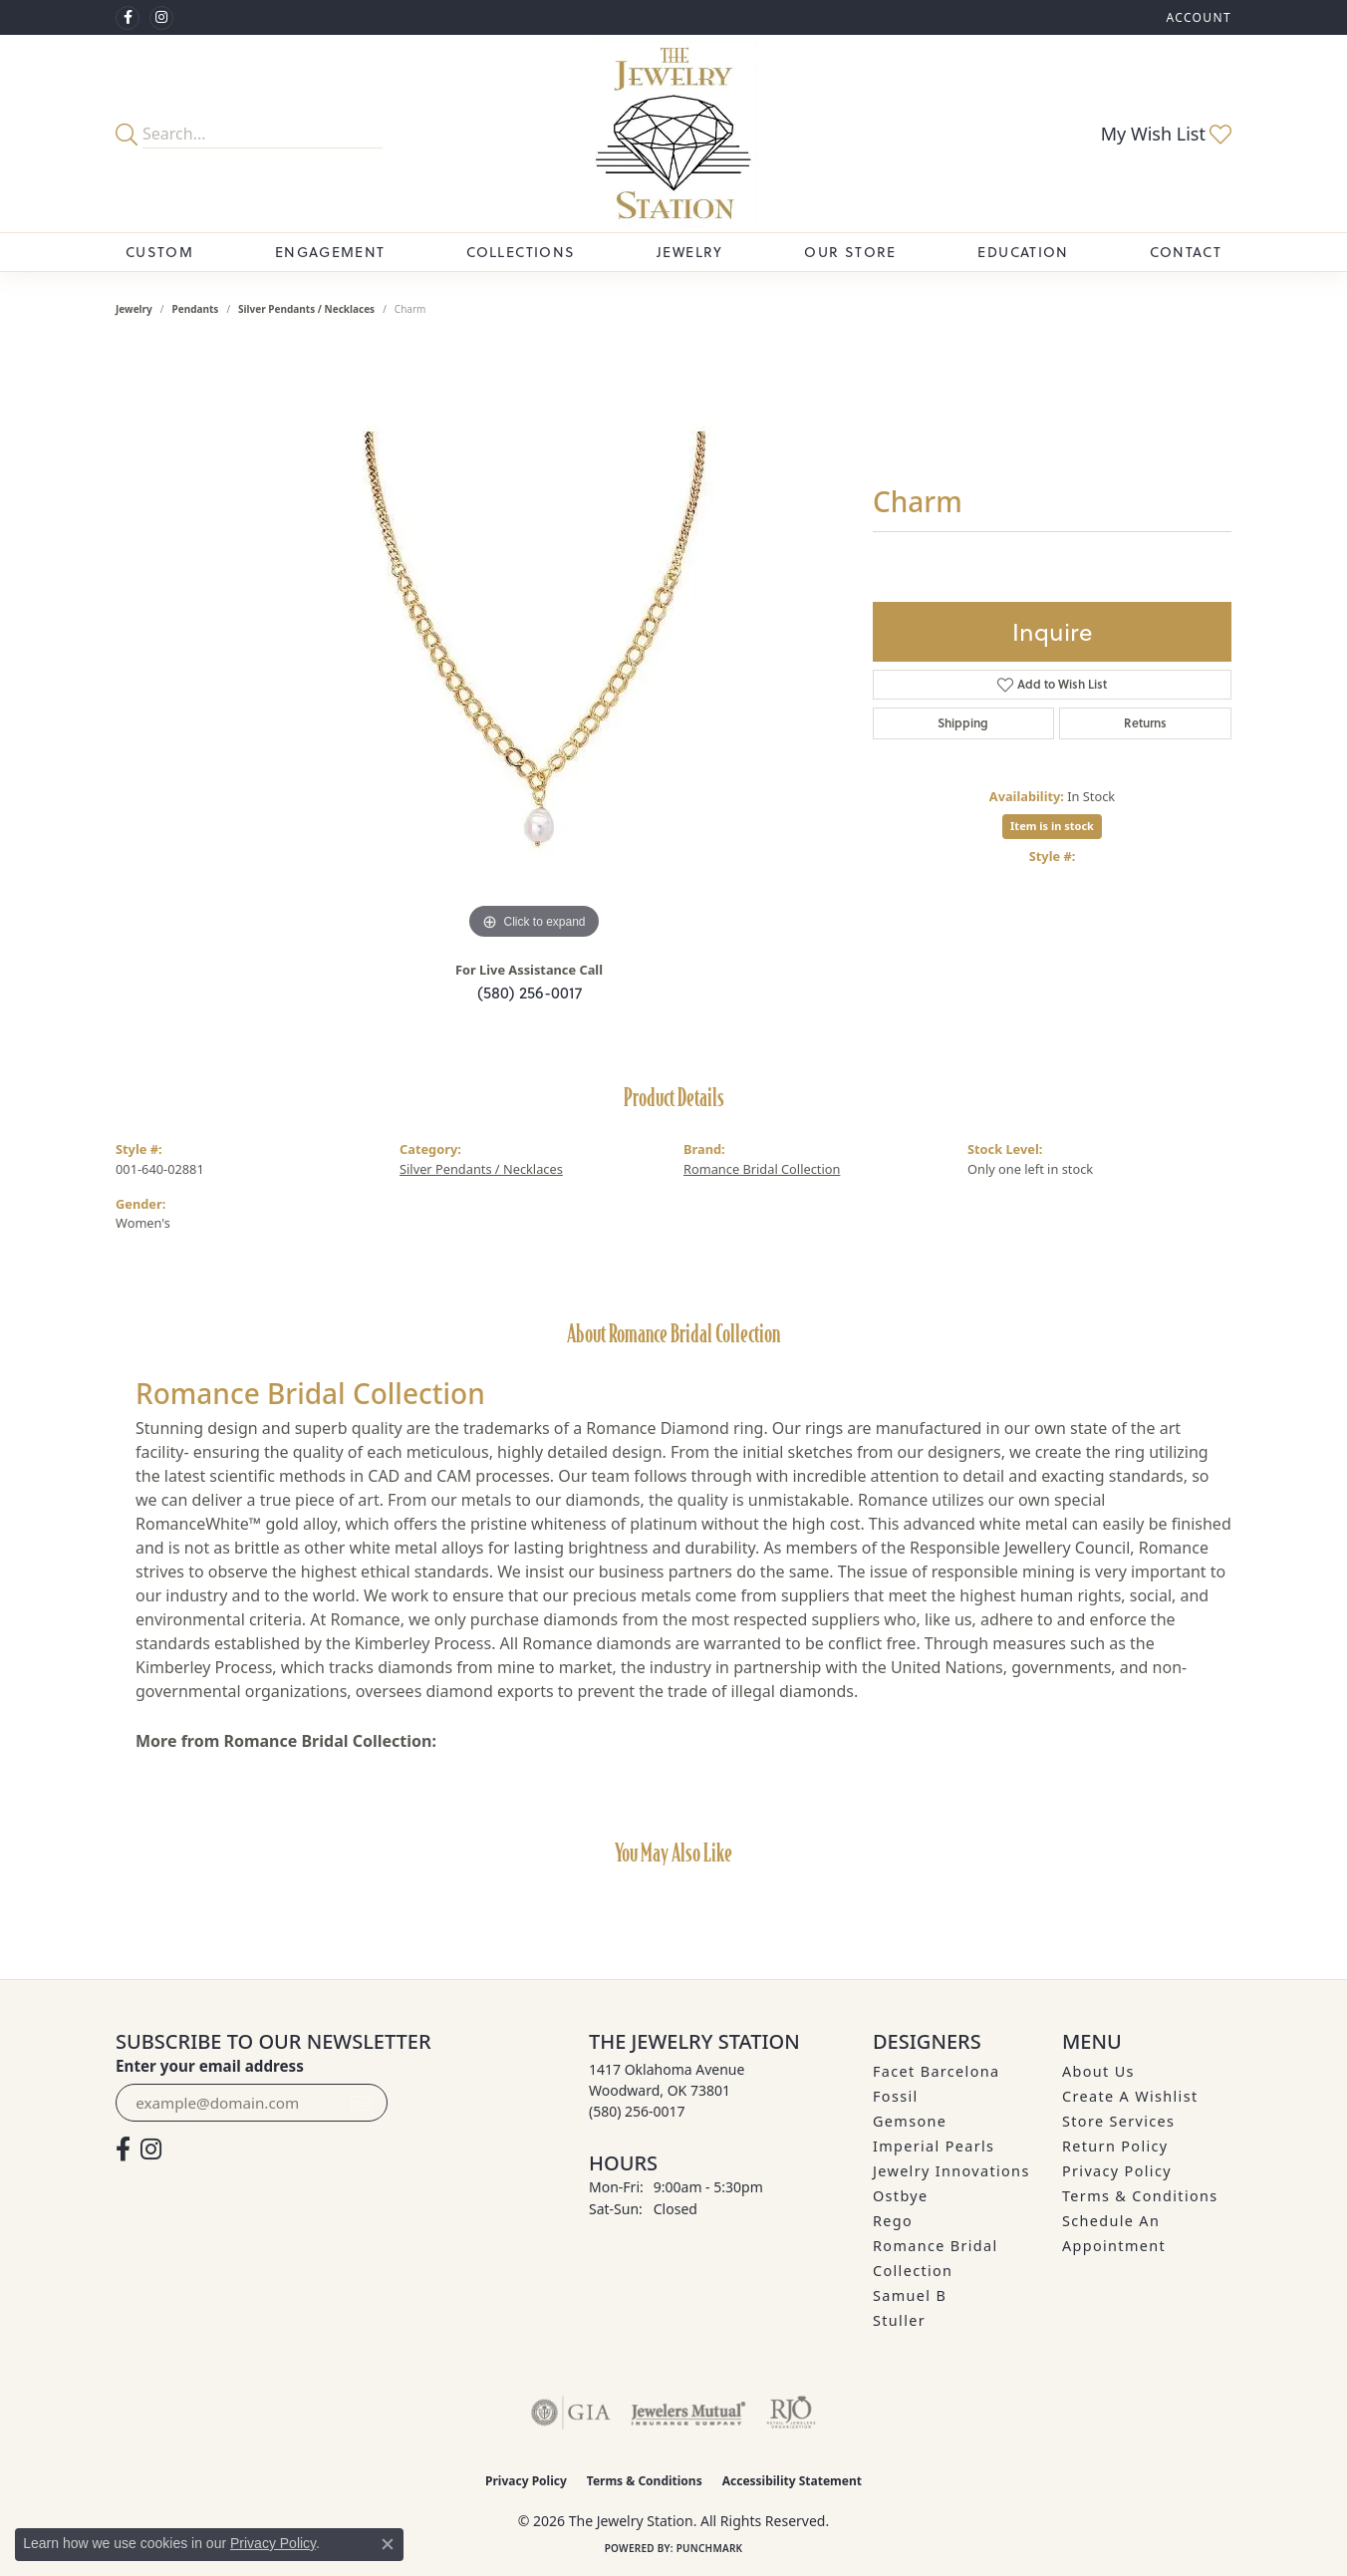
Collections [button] (520, 252)
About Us (1098, 2071)
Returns (1145, 723)
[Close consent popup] (388, 2544)
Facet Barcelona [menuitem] (936, 2071)
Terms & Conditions (1140, 2195)
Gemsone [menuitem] (909, 2121)
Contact (1185, 252)
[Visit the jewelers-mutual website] (688, 2412)
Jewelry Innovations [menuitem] (951, 2170)
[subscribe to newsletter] (361, 2103)
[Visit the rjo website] (791, 2412)
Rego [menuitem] (893, 2220)
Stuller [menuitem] (899, 2320)
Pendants (195, 309)
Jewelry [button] (690, 252)
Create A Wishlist (1130, 2096)
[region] (534, 646)
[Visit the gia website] (571, 2412)
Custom (159, 252)
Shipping (963, 723)
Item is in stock (1052, 825)
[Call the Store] (637, 2111)
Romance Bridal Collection (761, 1169)
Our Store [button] (850, 252)
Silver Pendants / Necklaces (306, 309)
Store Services (1118, 2121)
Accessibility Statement (792, 2480)
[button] (1196, 17)
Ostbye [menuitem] (901, 2195)
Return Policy (1115, 2146)
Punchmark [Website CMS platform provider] (709, 2548)
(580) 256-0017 (529, 992)
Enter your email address (210, 2066)
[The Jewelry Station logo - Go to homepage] (674, 133)
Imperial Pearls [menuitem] (933, 2146)
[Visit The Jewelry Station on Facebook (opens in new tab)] (127, 18)
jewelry (134, 309)
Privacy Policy (1117, 2170)
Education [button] (1022, 252)
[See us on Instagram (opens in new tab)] (161, 18)
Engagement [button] (330, 252)
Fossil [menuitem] (896, 2096)
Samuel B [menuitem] (909, 2295)
